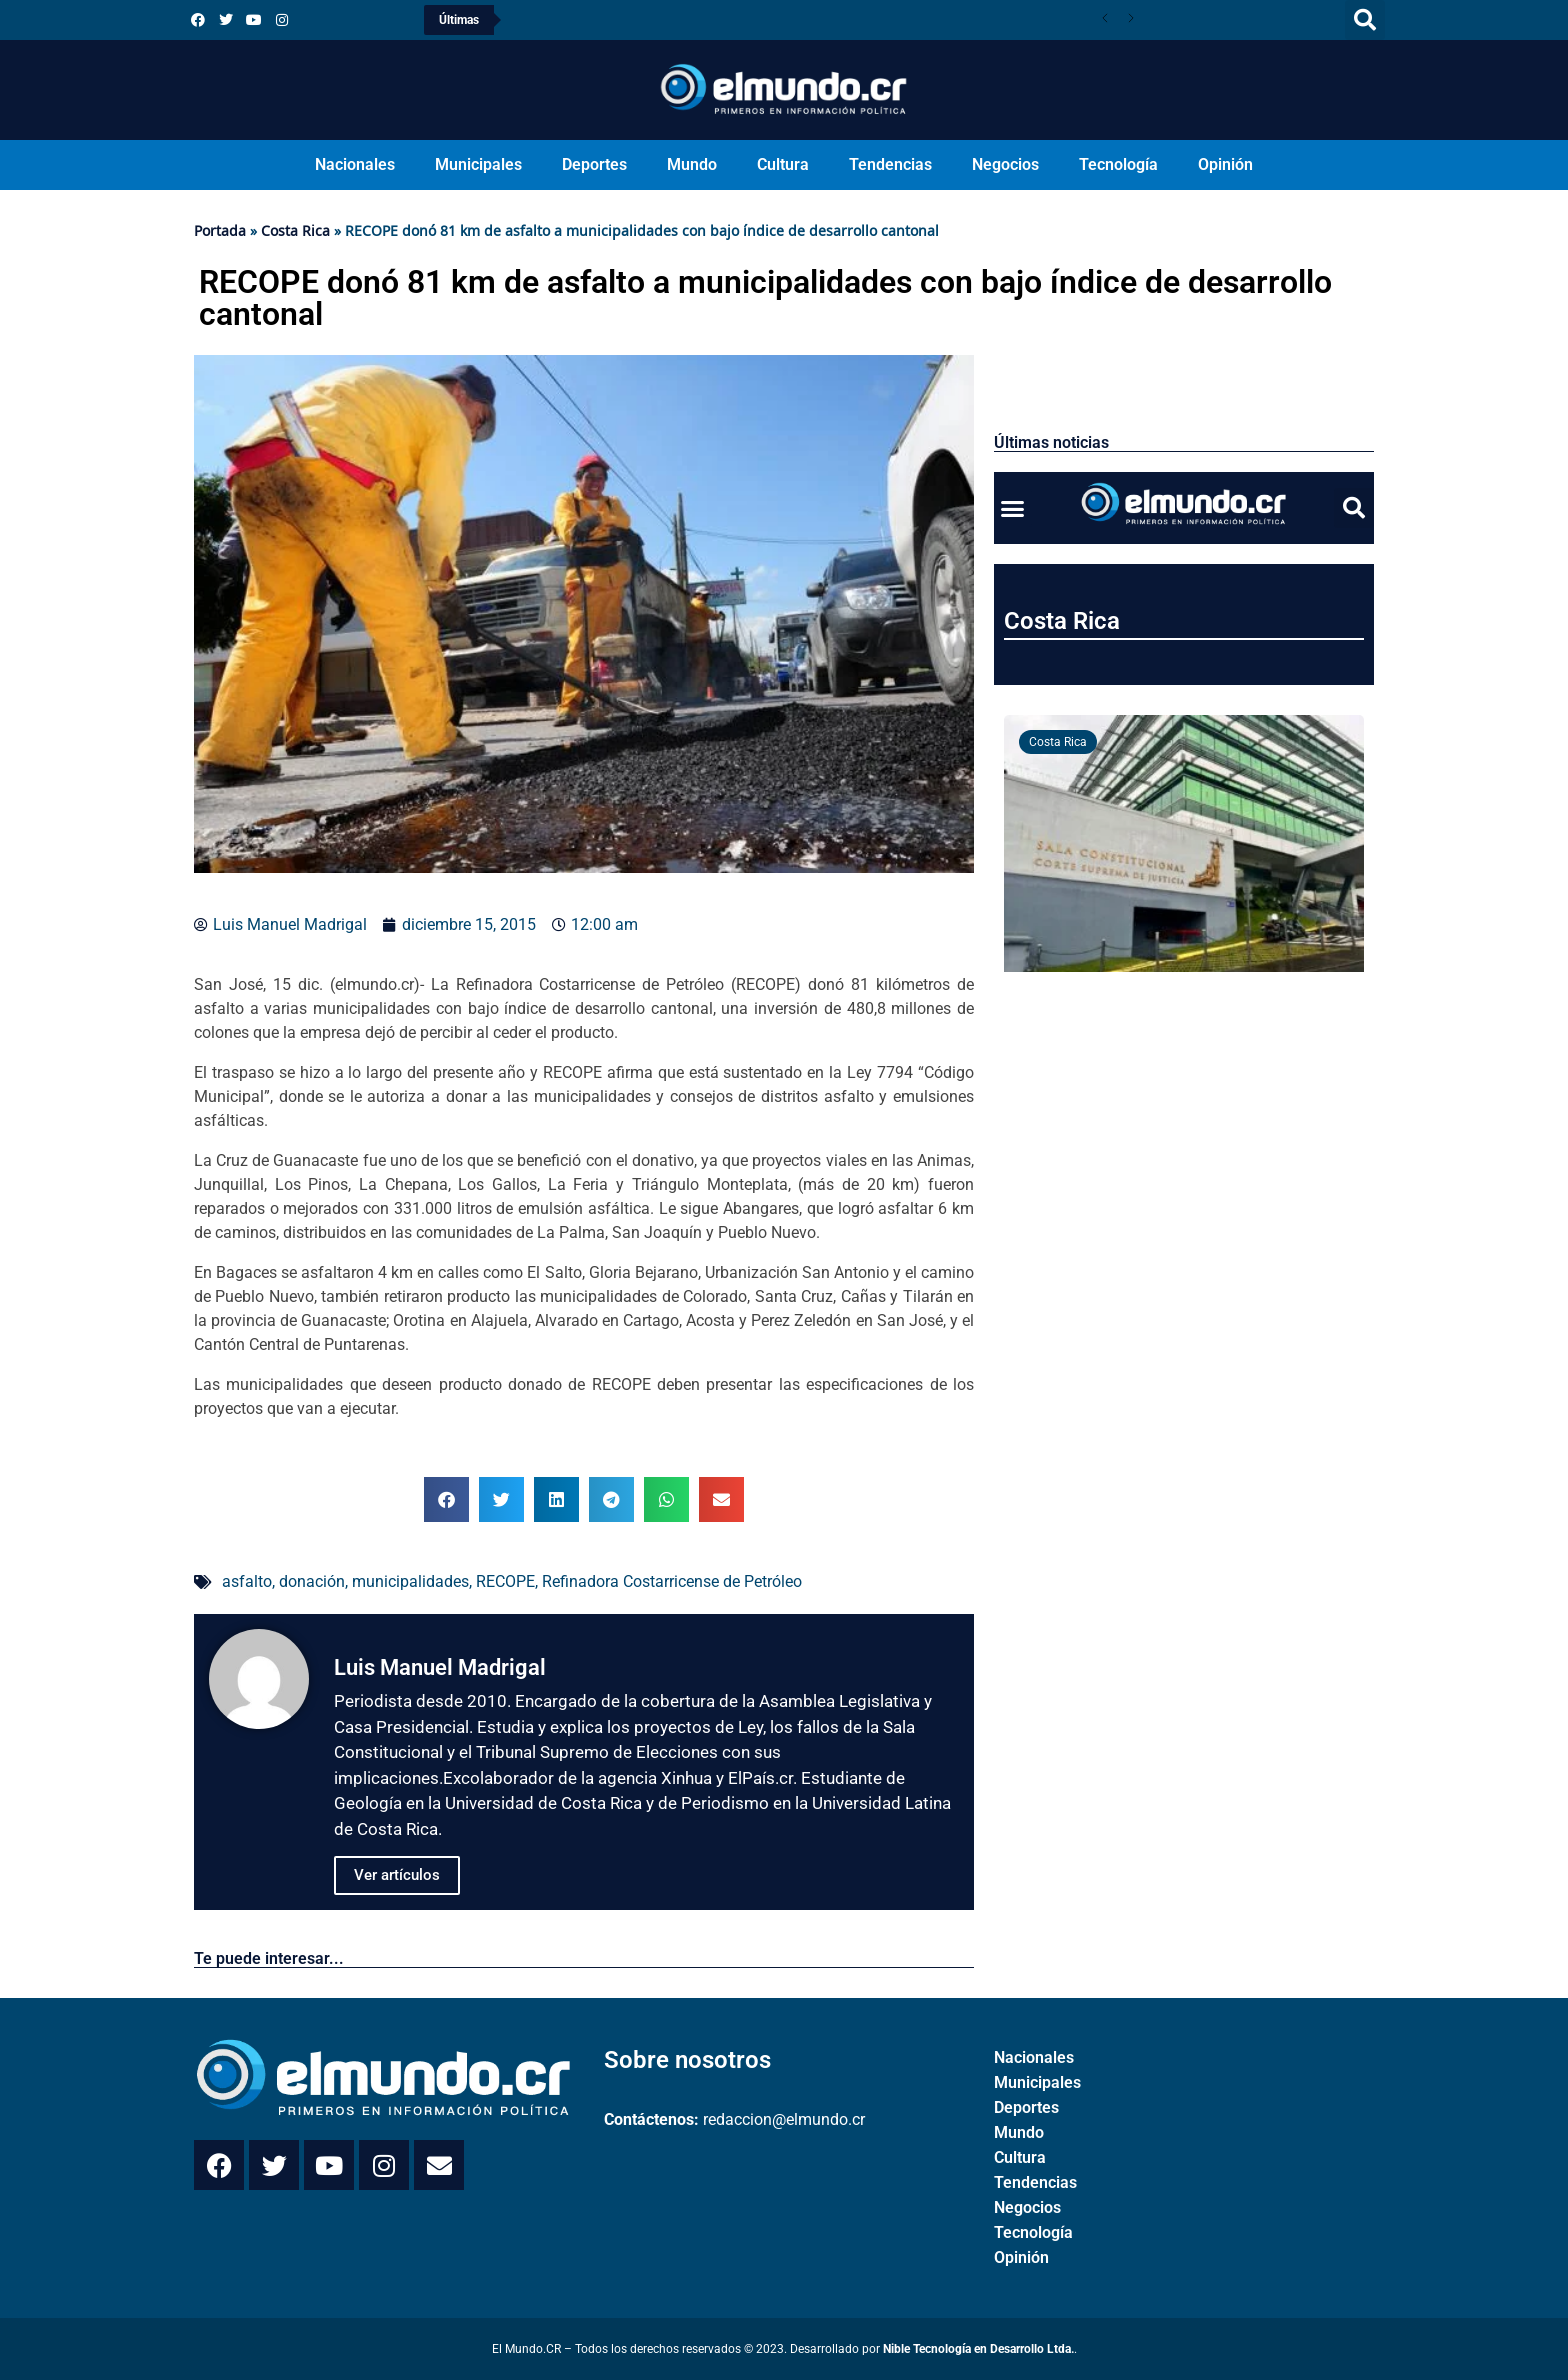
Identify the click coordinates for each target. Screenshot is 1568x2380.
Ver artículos (397, 1875)
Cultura (783, 164)
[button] (1365, 20)
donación (312, 1581)
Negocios (1005, 164)
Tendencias (890, 164)
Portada (220, 230)
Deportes (594, 164)
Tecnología (1118, 164)
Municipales (478, 164)
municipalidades (410, 1581)
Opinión (1225, 164)
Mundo (692, 164)
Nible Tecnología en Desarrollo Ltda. (978, 2349)
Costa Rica (295, 230)
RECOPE (505, 1581)
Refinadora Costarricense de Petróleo (672, 1581)
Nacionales (355, 164)
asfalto (247, 1581)
